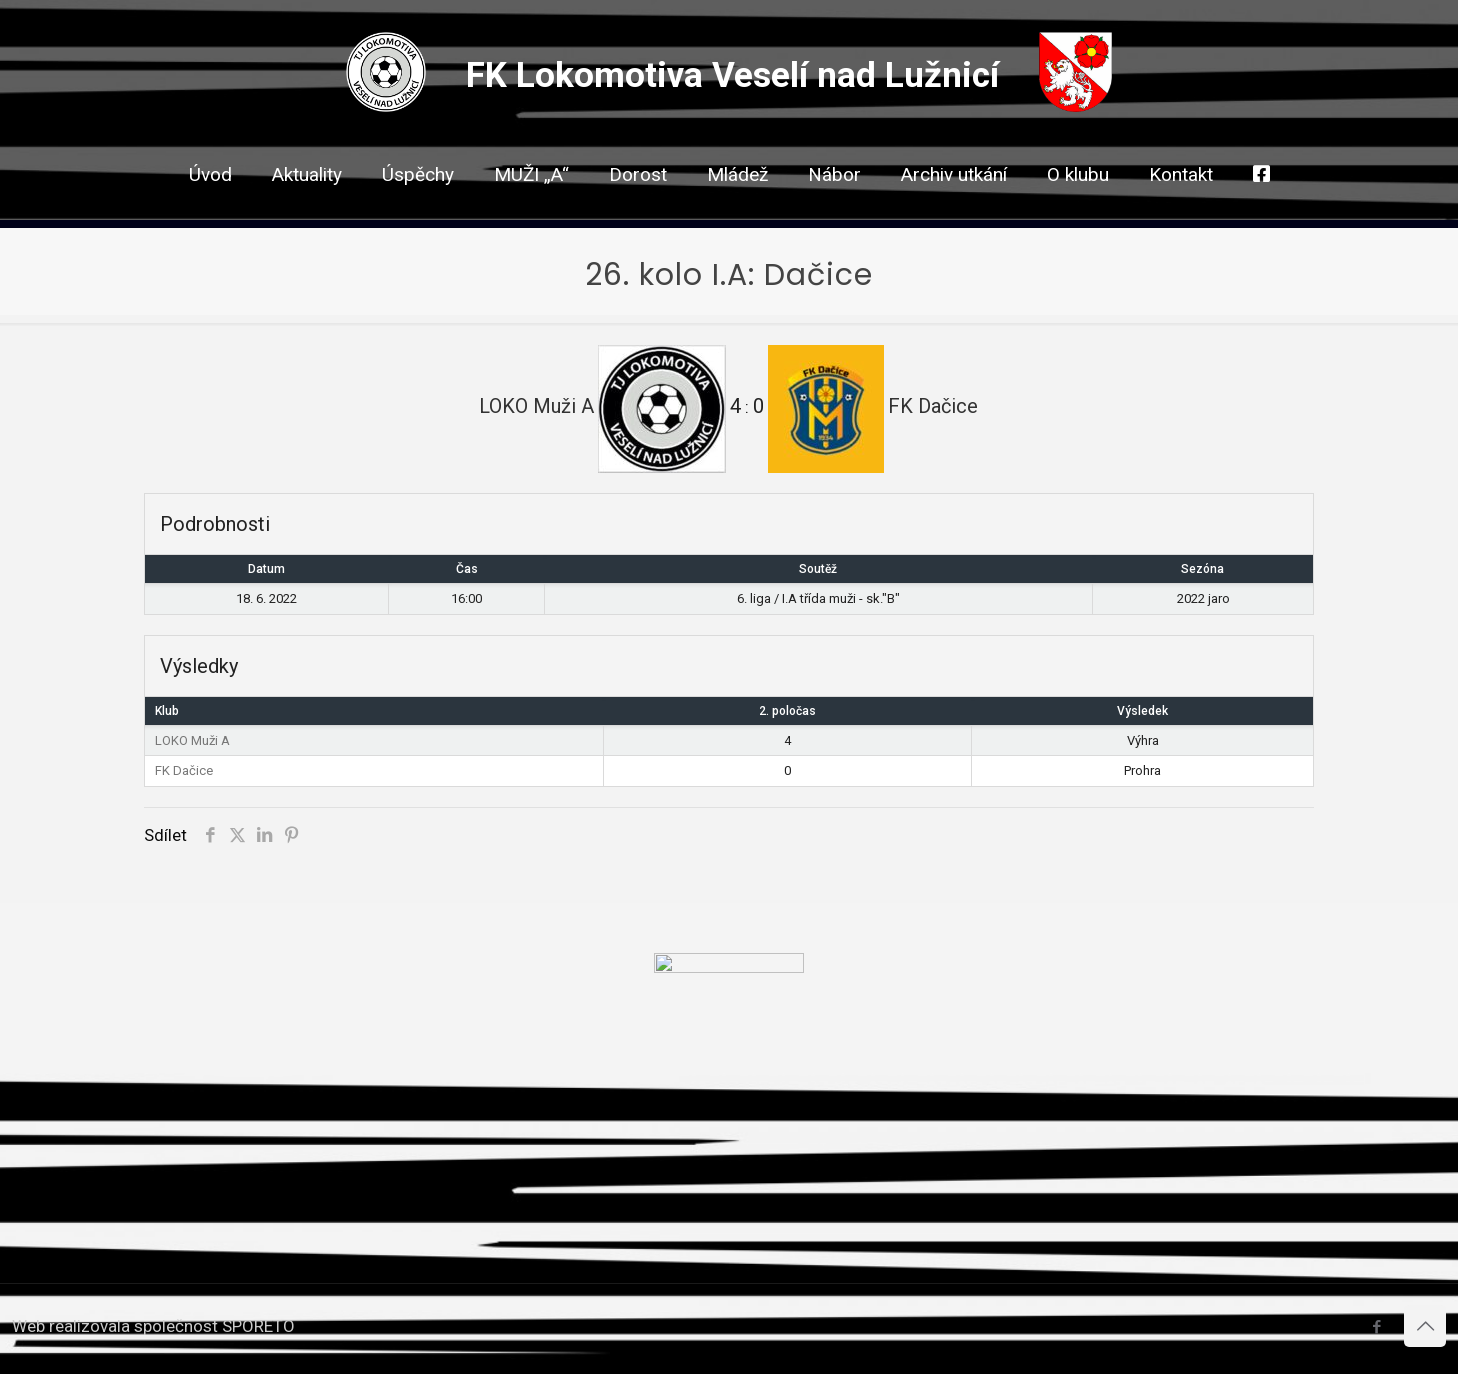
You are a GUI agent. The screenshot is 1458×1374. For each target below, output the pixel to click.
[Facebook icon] (1376, 1327)
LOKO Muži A (192, 740)
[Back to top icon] (1425, 1326)
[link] (638, 210)
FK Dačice (184, 770)
